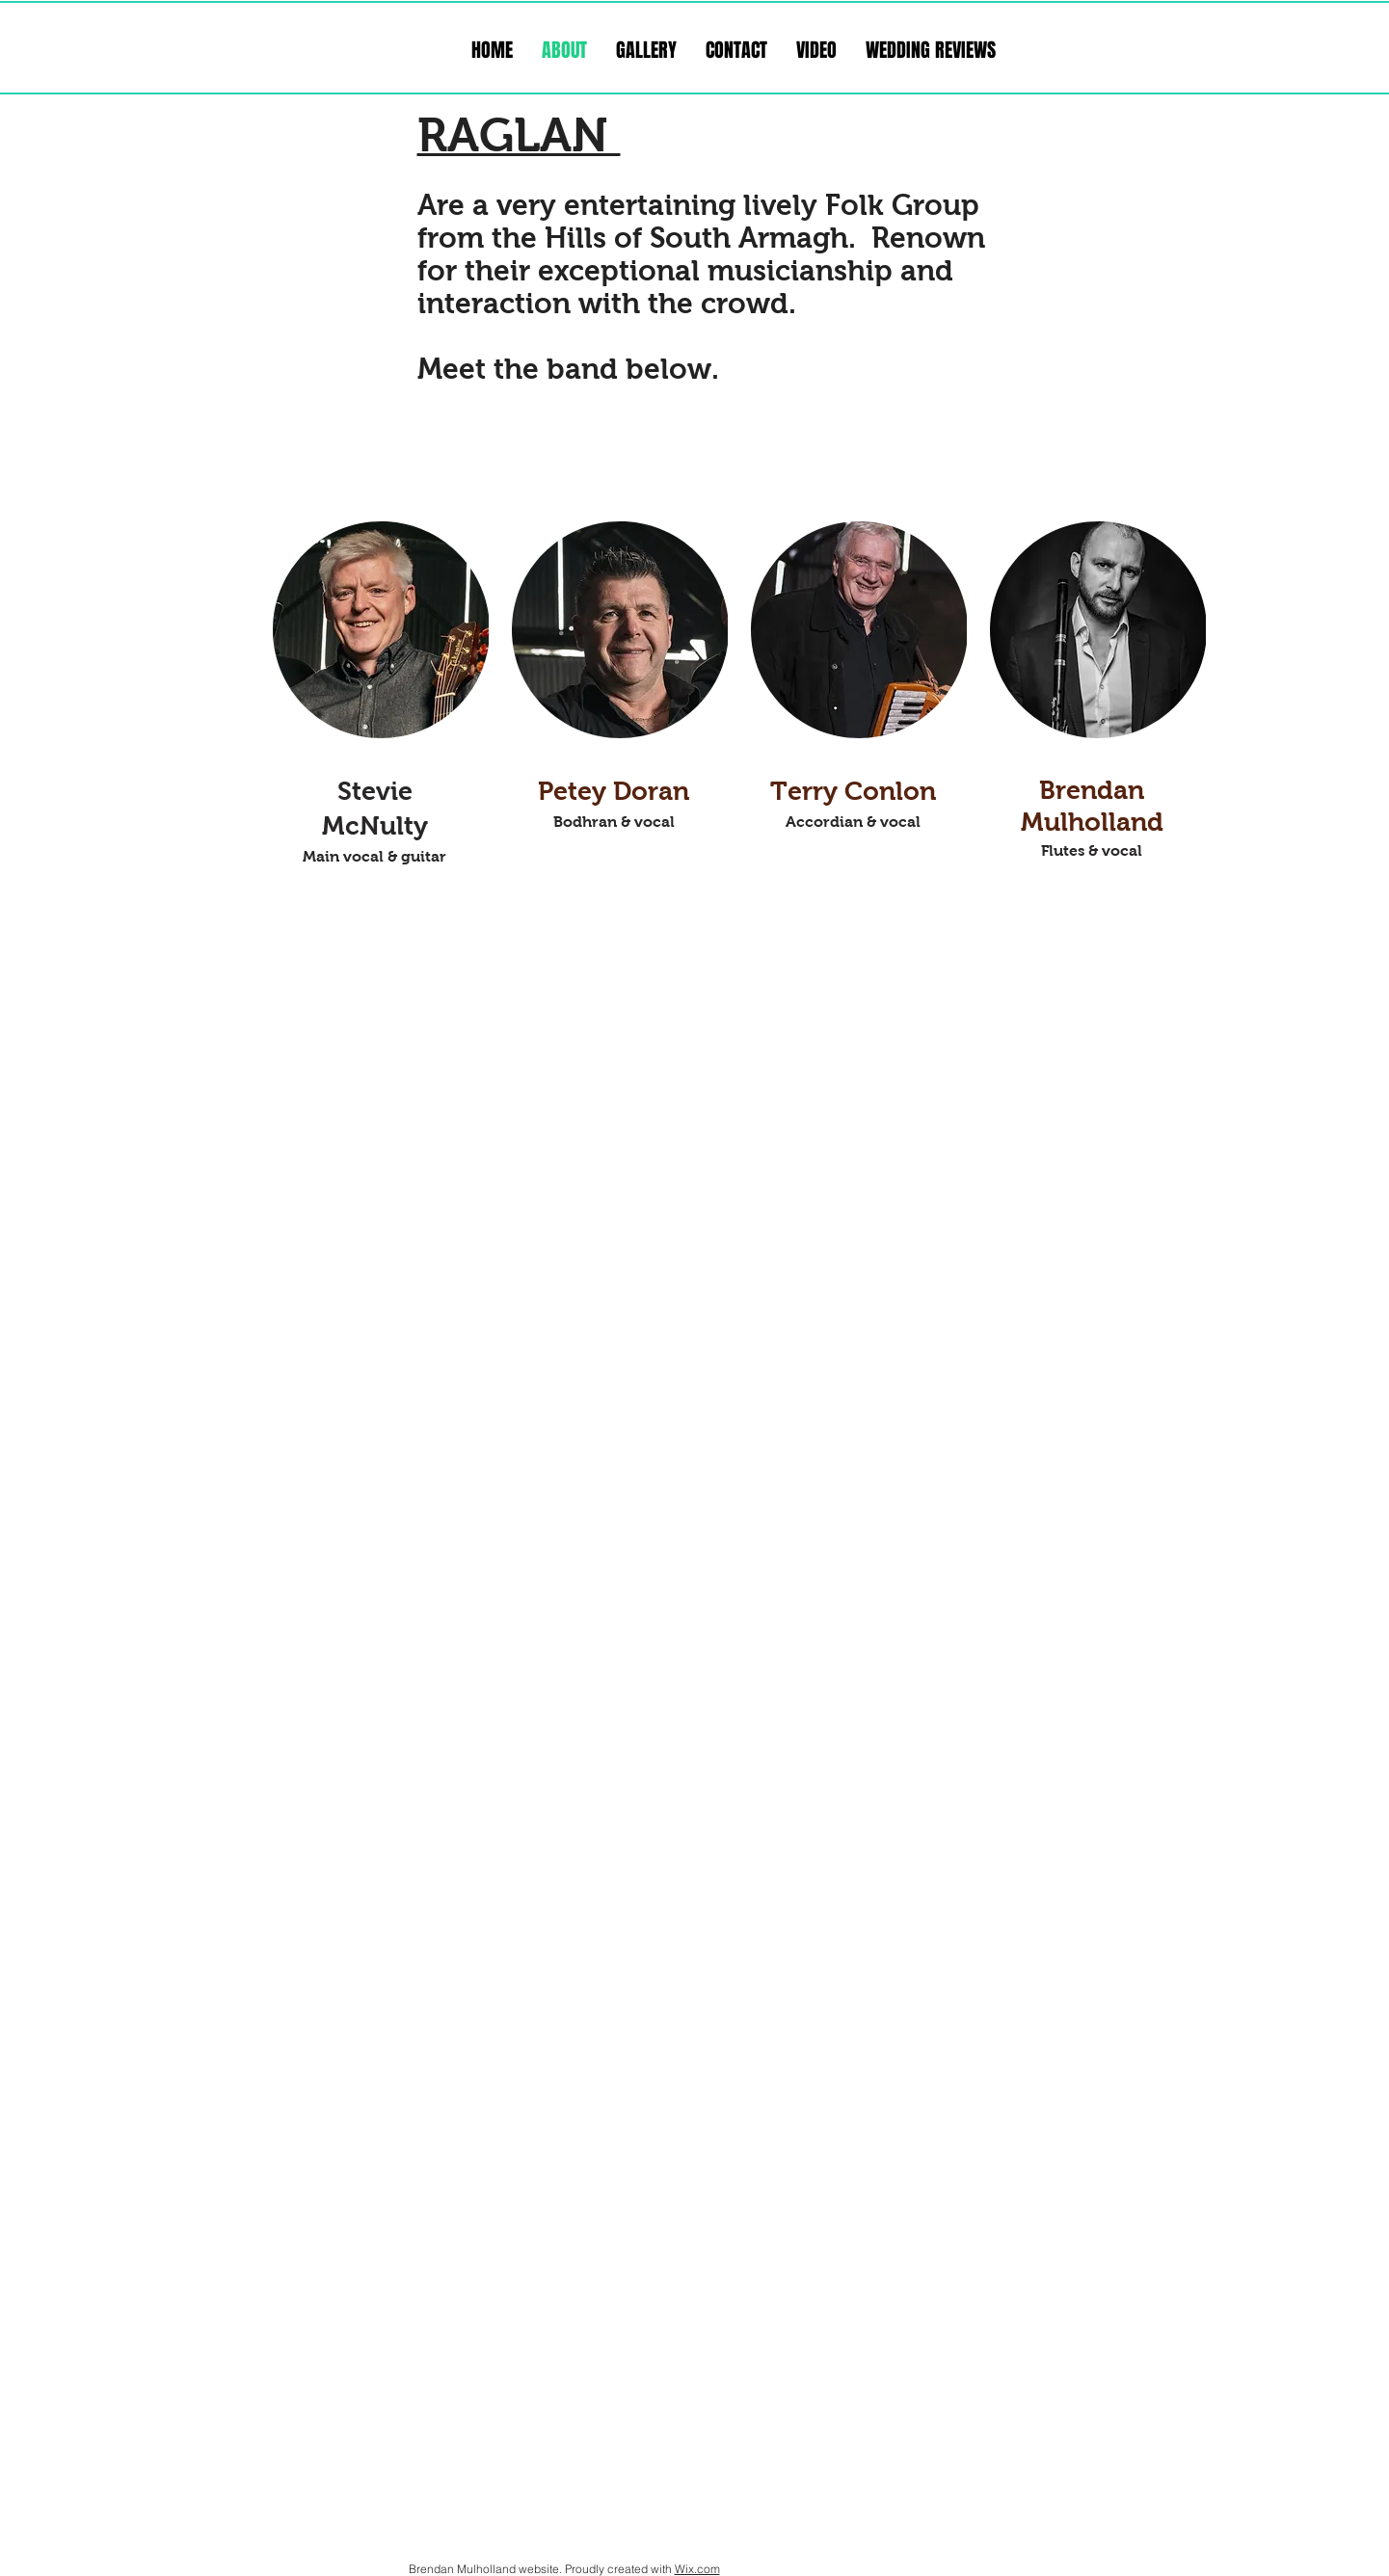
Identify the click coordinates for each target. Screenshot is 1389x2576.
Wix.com (697, 2569)
